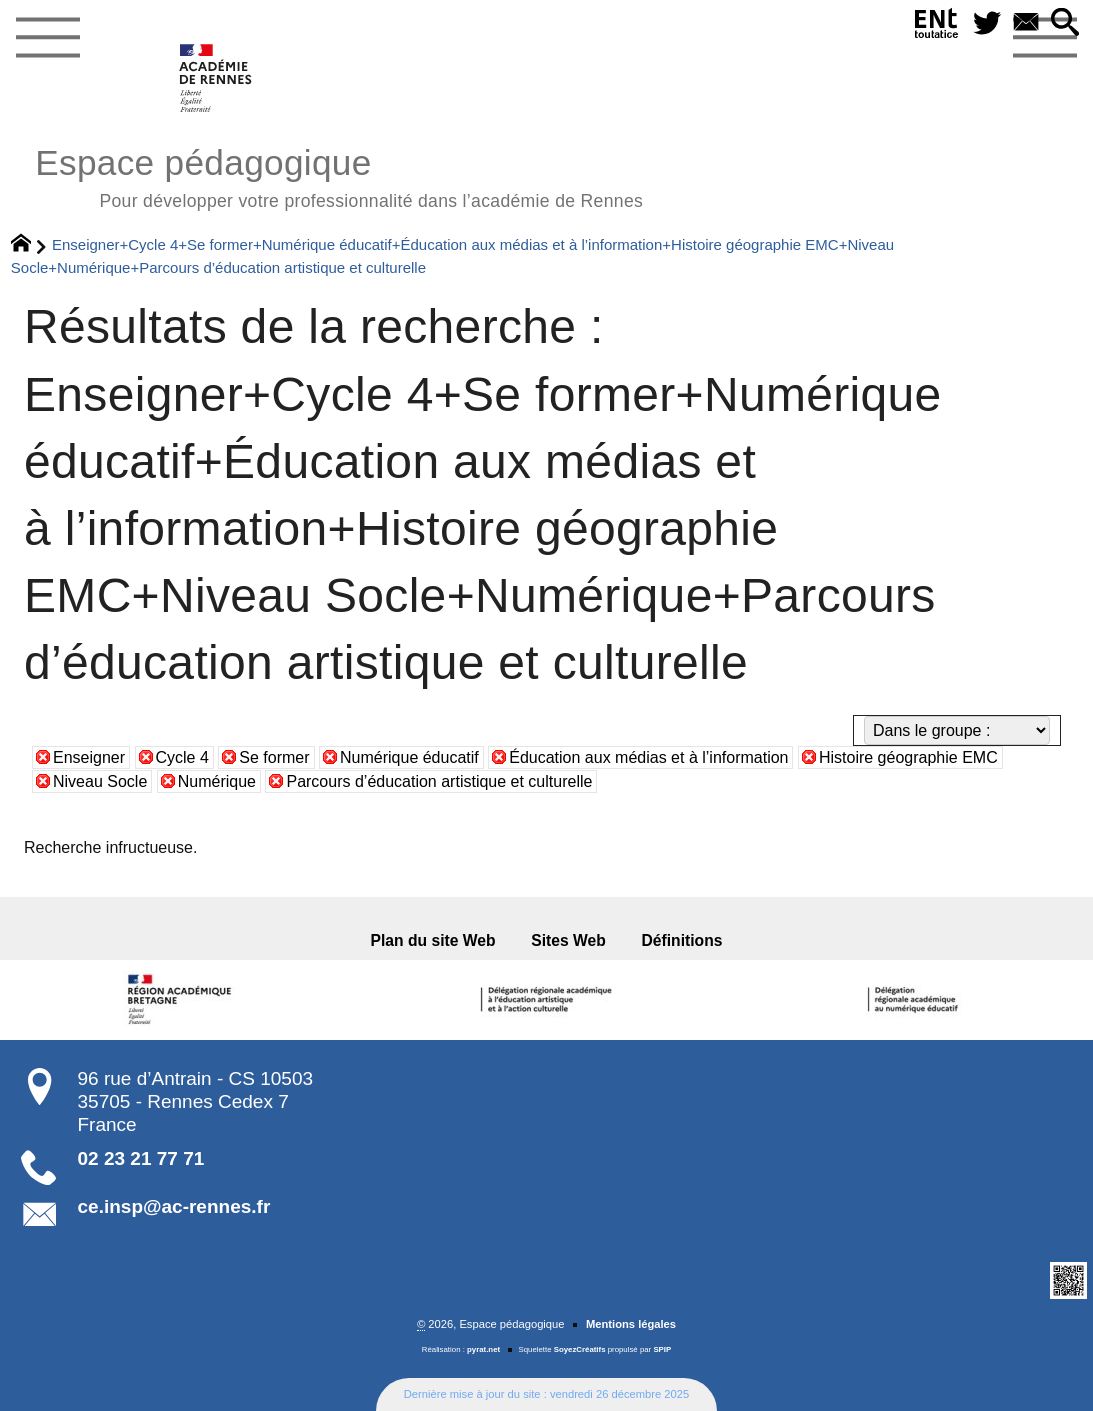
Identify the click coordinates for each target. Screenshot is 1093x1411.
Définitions (682, 940)
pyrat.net (483, 1349)
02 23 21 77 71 (141, 1158)
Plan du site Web (433, 940)
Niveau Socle (100, 781)
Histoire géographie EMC (908, 757)
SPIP (662, 1349)
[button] (1065, 23)
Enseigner (89, 757)
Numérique (217, 781)
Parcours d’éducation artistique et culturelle (439, 781)
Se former (274, 757)
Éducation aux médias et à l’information (648, 757)
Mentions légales (631, 1324)
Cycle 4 (182, 757)
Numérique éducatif (409, 757)
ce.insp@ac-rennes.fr (174, 1206)
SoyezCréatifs (580, 1349)
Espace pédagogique (339, 175)
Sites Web (568, 940)
